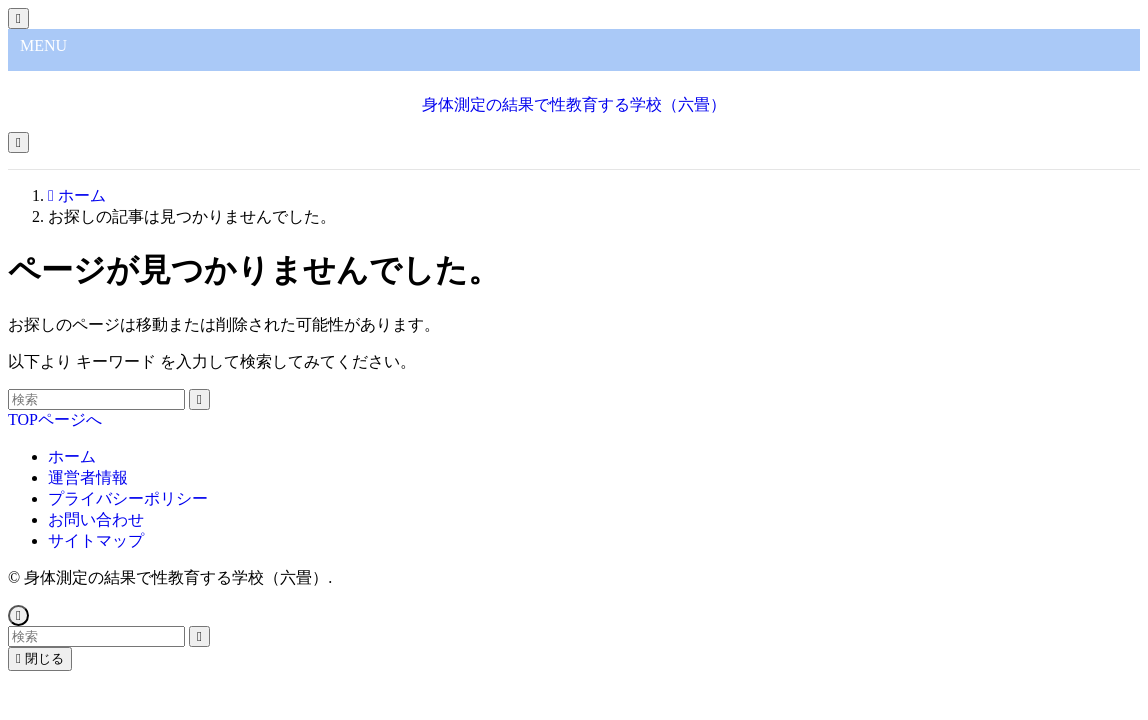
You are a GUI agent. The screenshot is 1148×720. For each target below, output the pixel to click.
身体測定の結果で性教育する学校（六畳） (574, 104)
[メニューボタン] (18, 142)
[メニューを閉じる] (18, 18)
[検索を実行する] (199, 399)
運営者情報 (88, 477)
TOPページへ (55, 419)
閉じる (40, 658)
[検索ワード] (96, 399)
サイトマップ (96, 540)
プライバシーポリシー (128, 498)
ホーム (72, 456)
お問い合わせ (96, 519)
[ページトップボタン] (18, 615)
